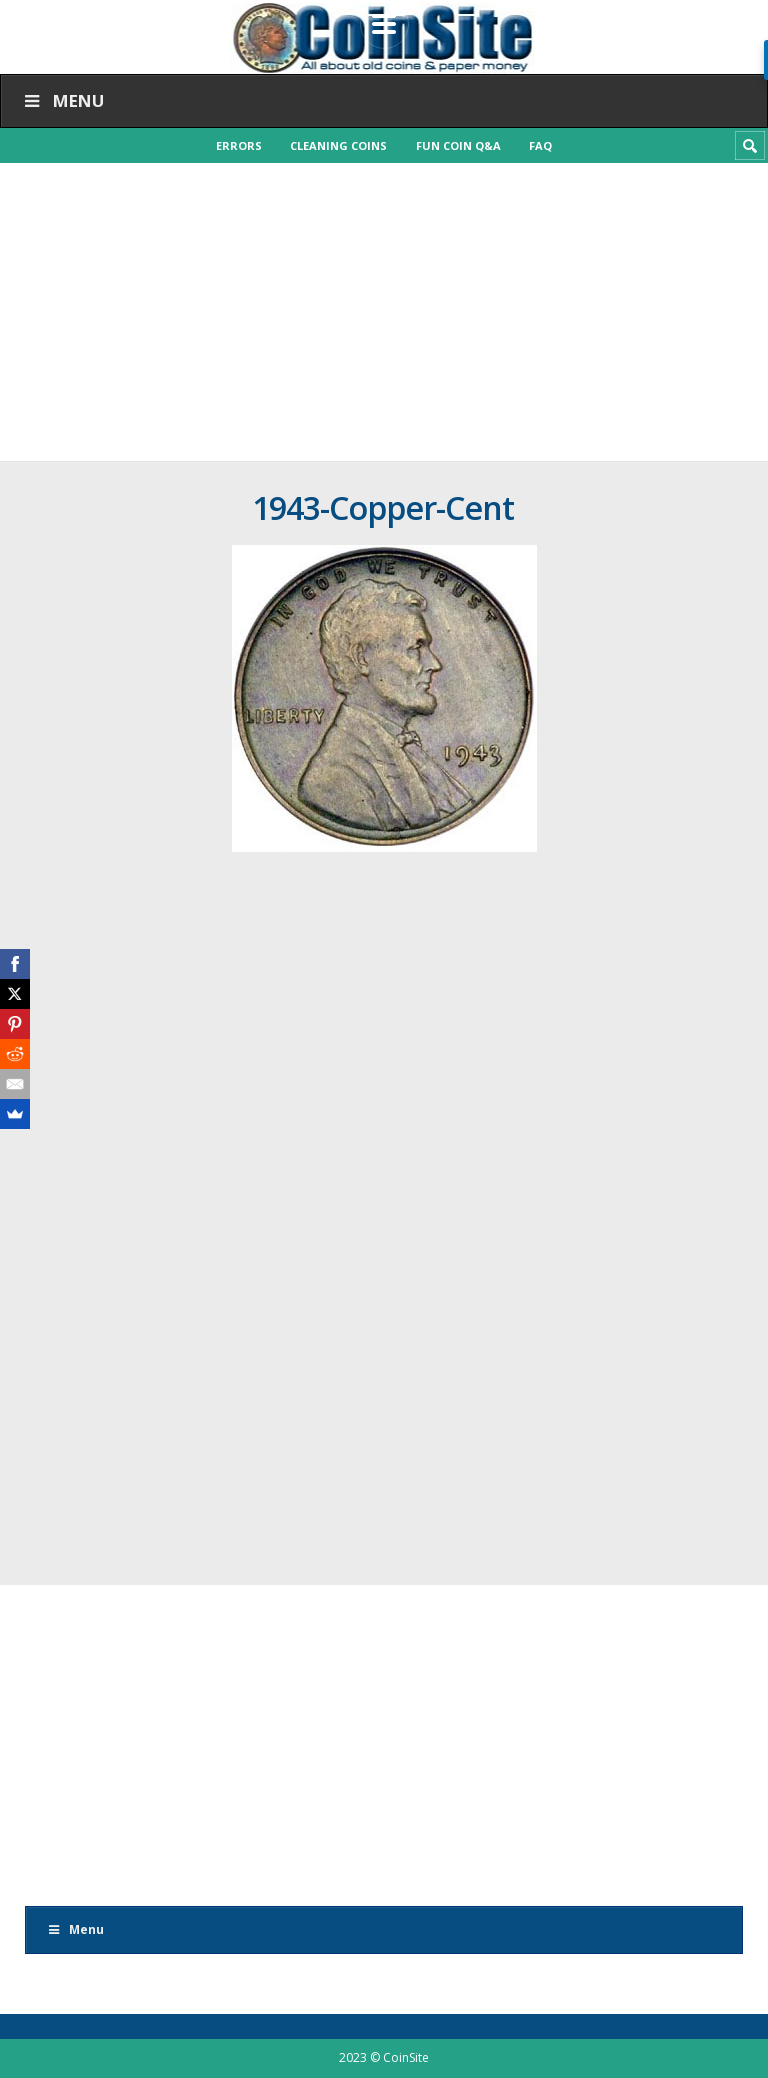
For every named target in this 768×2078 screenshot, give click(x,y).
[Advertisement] (384, 312)
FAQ (543, 145)
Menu (62, 100)
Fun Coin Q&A (459, 145)
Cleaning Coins (338, 145)
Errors (237, 145)
